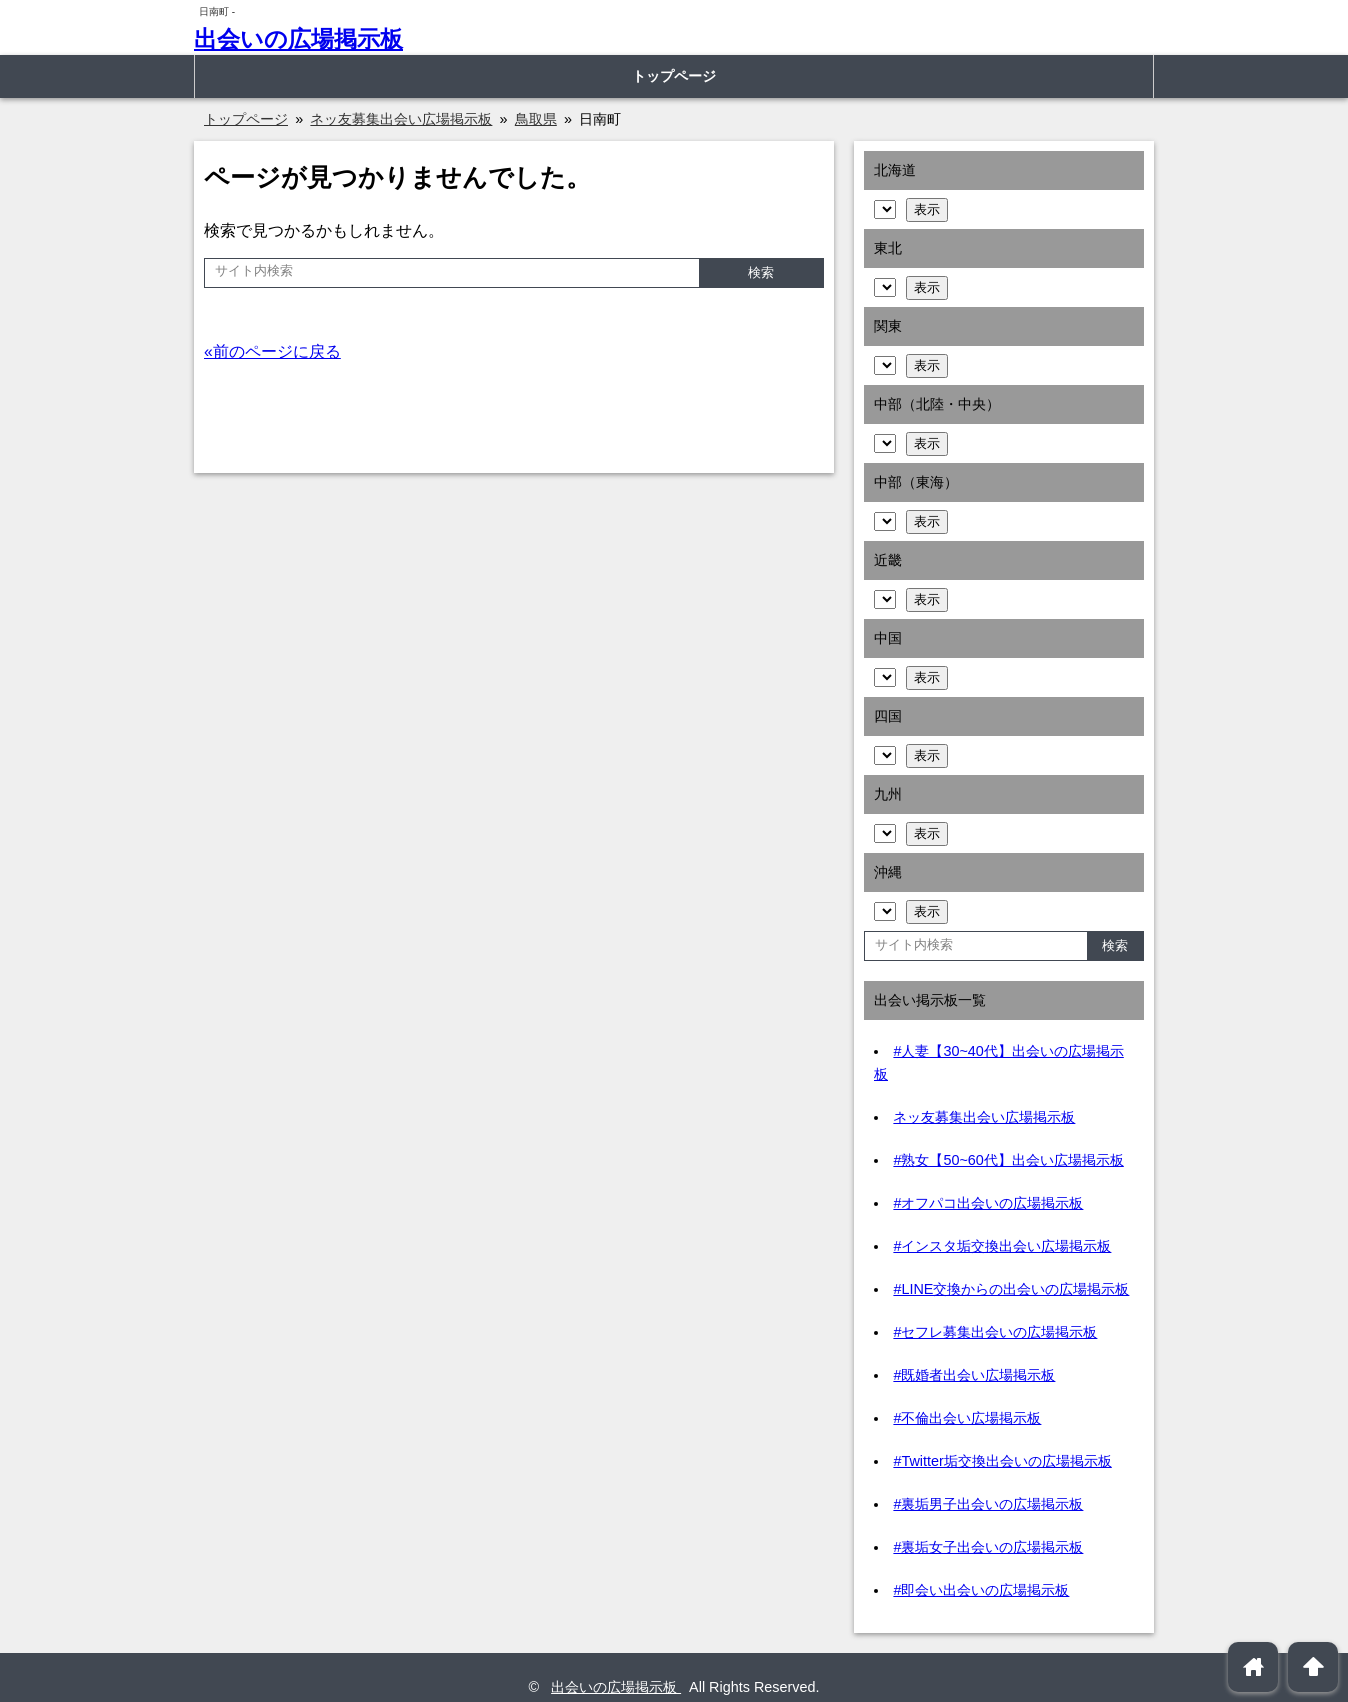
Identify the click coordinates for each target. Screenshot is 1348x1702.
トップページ (674, 76)
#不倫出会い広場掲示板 (967, 1418)
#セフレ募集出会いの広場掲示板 (995, 1332)
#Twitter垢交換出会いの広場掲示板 (1002, 1461)
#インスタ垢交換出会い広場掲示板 (1002, 1246)
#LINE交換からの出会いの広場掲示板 (1011, 1289)
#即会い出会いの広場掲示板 (981, 1590)
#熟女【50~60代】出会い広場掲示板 (1008, 1160)
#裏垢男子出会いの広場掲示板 (988, 1504)
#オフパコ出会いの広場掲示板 (988, 1203)
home (1253, 1666)
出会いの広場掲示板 (298, 39)
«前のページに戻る (272, 351)
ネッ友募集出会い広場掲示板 (984, 1117)
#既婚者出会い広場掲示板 (974, 1375)
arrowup (1313, 1666)
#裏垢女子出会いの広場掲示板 (988, 1547)
